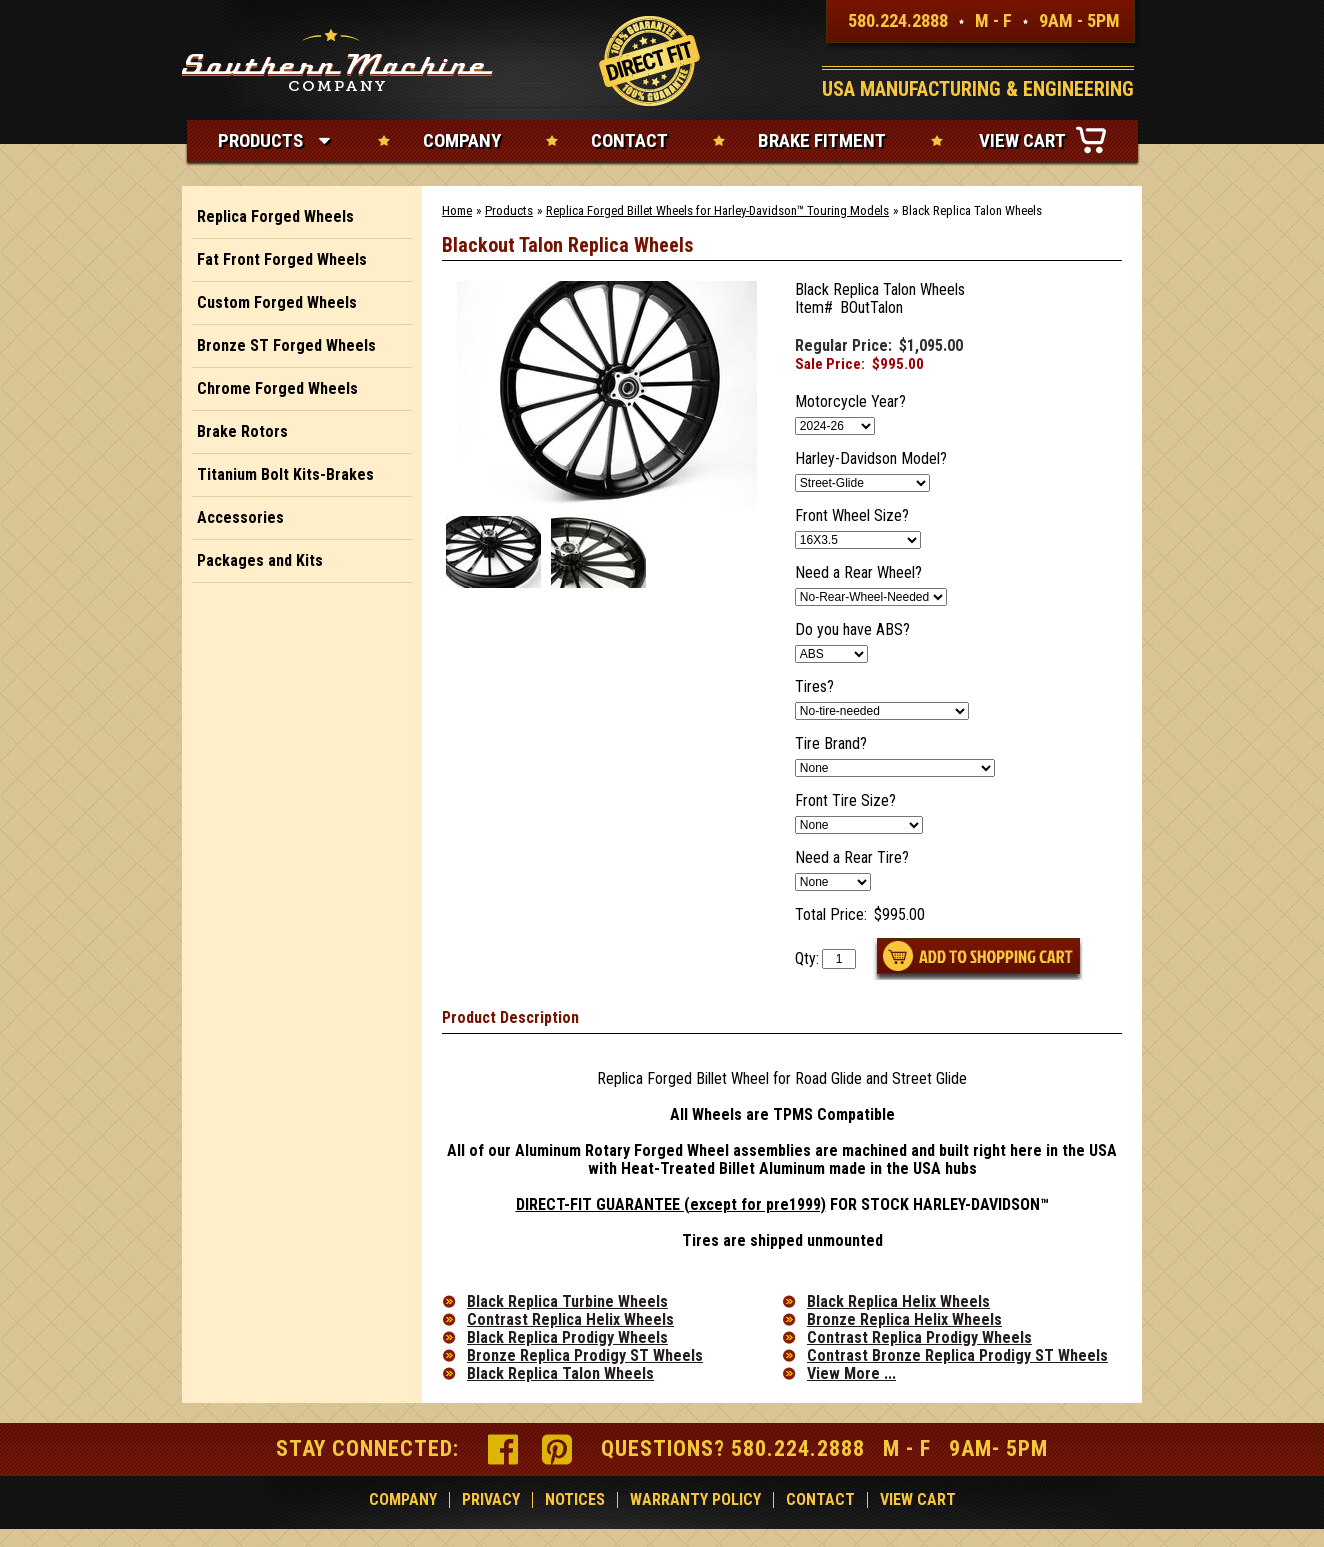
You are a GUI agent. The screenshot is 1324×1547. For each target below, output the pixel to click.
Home (457, 210)
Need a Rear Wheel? (858, 573)
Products (509, 210)
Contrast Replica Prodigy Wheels (919, 1338)
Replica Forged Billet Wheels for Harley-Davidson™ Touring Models (717, 210)
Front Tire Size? (845, 801)
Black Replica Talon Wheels (560, 1374)
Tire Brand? (831, 744)
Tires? (814, 687)
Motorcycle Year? (850, 402)
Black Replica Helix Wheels (898, 1302)
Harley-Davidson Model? (871, 459)
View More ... (851, 1374)
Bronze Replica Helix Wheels (904, 1320)
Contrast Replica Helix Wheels (570, 1320)
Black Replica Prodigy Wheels (567, 1338)
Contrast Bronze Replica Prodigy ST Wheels (957, 1356)
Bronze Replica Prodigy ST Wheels (585, 1356)
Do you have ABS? (852, 630)
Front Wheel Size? (852, 516)
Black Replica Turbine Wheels (567, 1302)
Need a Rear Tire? (852, 858)
